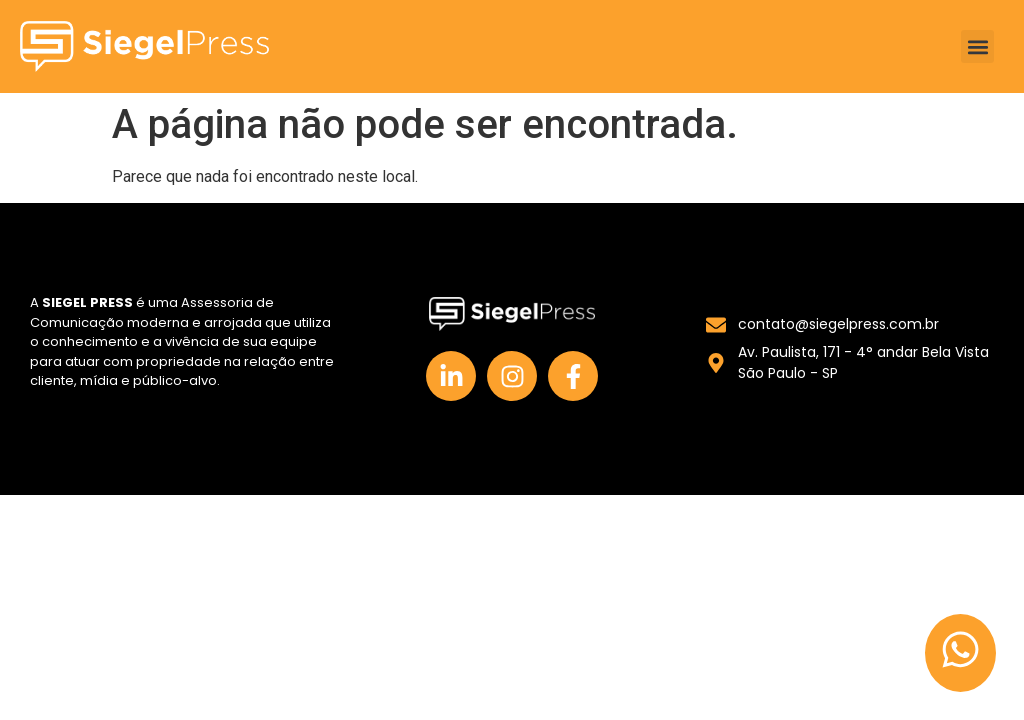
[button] (977, 46)
